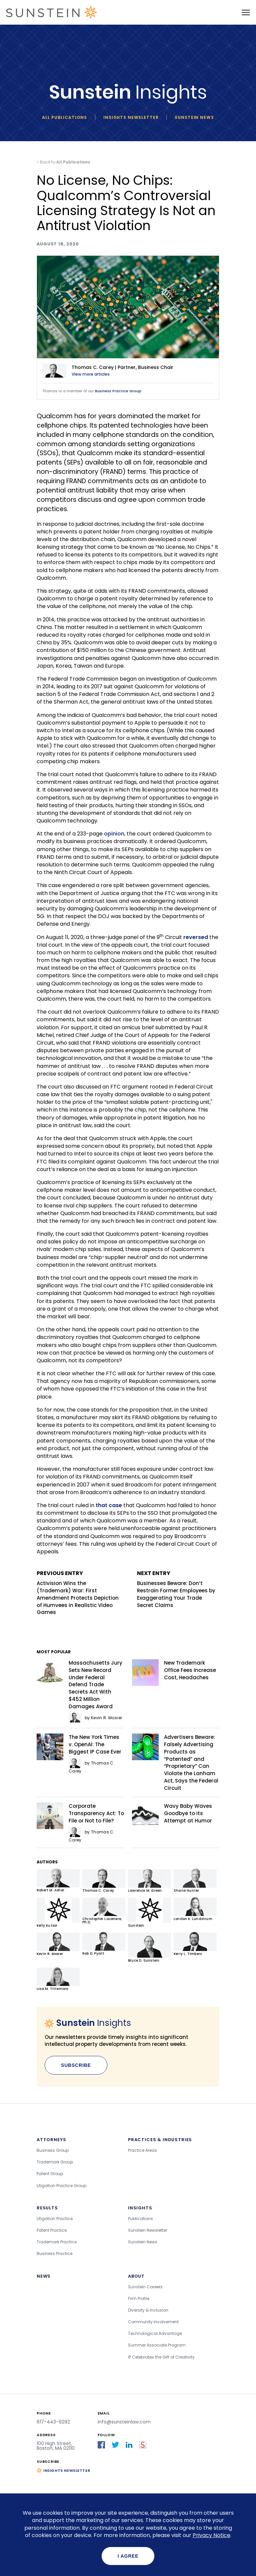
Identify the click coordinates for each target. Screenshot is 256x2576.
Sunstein (149, 1912)
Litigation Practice (55, 2218)
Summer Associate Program (157, 2345)
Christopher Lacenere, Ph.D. (103, 1911)
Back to (65, 162)
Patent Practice (52, 2230)
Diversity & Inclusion (148, 2310)
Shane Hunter (195, 1880)
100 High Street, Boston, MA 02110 (56, 2445)
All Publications (64, 117)
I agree (128, 2556)
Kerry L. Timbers (195, 1944)
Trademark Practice (57, 2242)
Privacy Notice (211, 2535)
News (44, 2276)
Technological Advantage (155, 2333)
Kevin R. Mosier (58, 1944)
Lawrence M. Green (149, 1880)
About (136, 2276)
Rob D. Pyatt (103, 1944)
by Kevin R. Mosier (95, 1718)
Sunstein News (194, 117)
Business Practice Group (118, 391)
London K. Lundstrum (195, 1909)
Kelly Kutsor (58, 1912)
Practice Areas (142, 2150)
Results (47, 2208)
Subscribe (76, 2065)
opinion (114, 833)
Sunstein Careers (145, 2287)
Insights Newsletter (66, 2470)
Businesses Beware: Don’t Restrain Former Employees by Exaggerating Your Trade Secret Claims (178, 1588)
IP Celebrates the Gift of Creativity (161, 2357)
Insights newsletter (130, 117)
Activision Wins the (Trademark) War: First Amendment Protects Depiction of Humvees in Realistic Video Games (78, 1592)
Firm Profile (138, 2298)
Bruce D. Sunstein (149, 1947)
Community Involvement (153, 2322)
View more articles (91, 374)
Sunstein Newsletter (147, 2230)
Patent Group (50, 2173)
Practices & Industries (160, 2139)
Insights (140, 2208)
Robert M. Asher (58, 1880)
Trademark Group (55, 2162)
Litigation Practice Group (61, 2185)
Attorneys (51, 2139)
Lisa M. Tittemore (58, 1979)
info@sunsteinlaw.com (124, 2421)
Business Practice (54, 2253)
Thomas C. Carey (103, 1880)
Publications (140, 2218)
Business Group (53, 2150)
